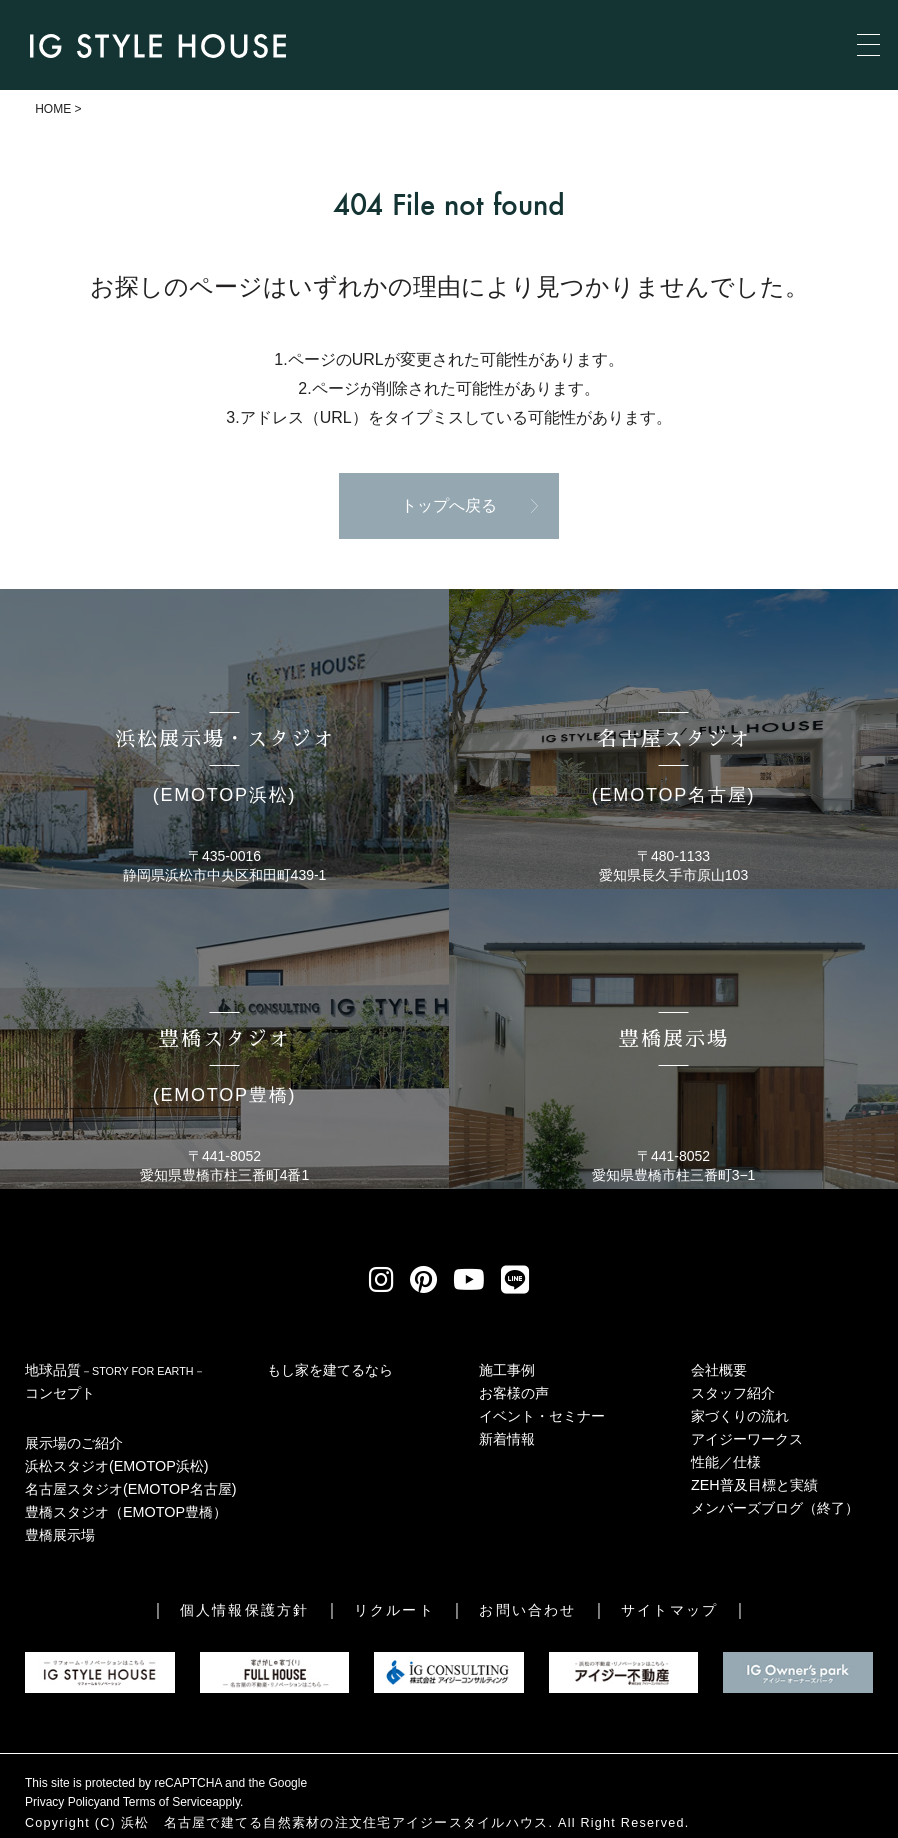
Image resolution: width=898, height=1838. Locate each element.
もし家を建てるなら (330, 1370)
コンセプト (60, 1393)
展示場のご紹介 (74, 1443)
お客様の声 (514, 1393)
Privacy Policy (62, 1802)
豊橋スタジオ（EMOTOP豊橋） (126, 1512)
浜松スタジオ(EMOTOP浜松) (117, 1466)
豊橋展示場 (60, 1535)
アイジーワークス (747, 1439)
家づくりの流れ (740, 1416)
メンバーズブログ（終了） (775, 1508)
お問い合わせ (527, 1610)
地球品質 (115, 1370)
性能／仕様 (726, 1462)
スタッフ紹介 (733, 1393)
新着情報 (507, 1439)
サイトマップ (669, 1610)
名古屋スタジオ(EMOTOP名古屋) (131, 1489)
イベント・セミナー (542, 1416)
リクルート (394, 1610)
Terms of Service (167, 1802)
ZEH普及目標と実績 (754, 1485)
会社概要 (719, 1370)
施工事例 (507, 1370)
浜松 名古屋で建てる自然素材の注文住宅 (256, 1823)
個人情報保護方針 (244, 1610)
